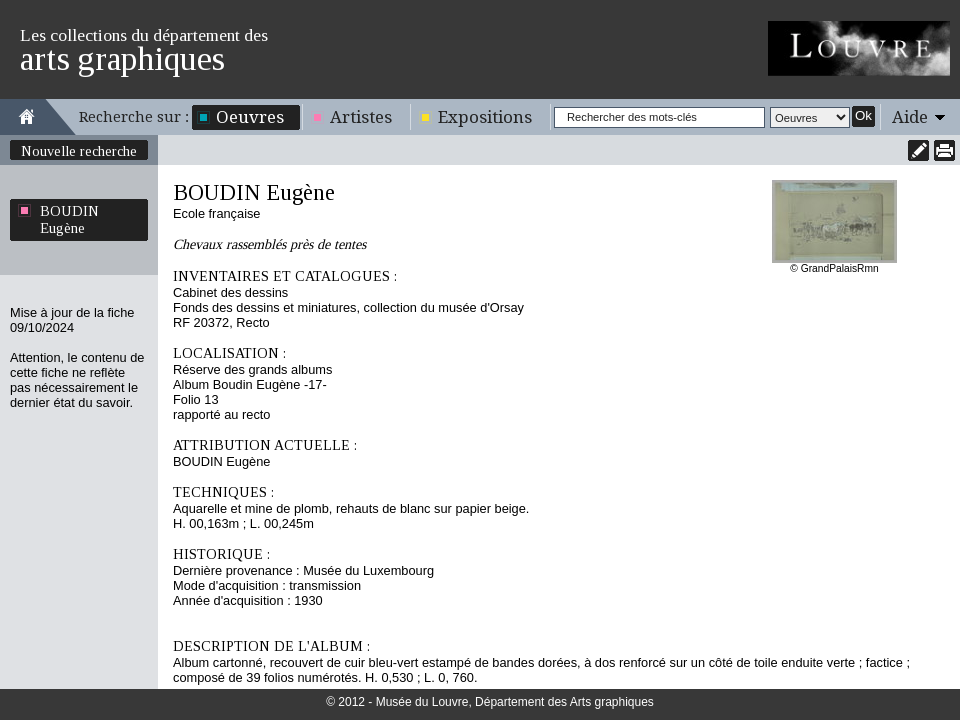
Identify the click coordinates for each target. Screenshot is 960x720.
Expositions (485, 117)
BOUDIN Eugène (69, 219)
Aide (910, 117)
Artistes (361, 117)
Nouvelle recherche (79, 151)
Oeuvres (250, 117)
